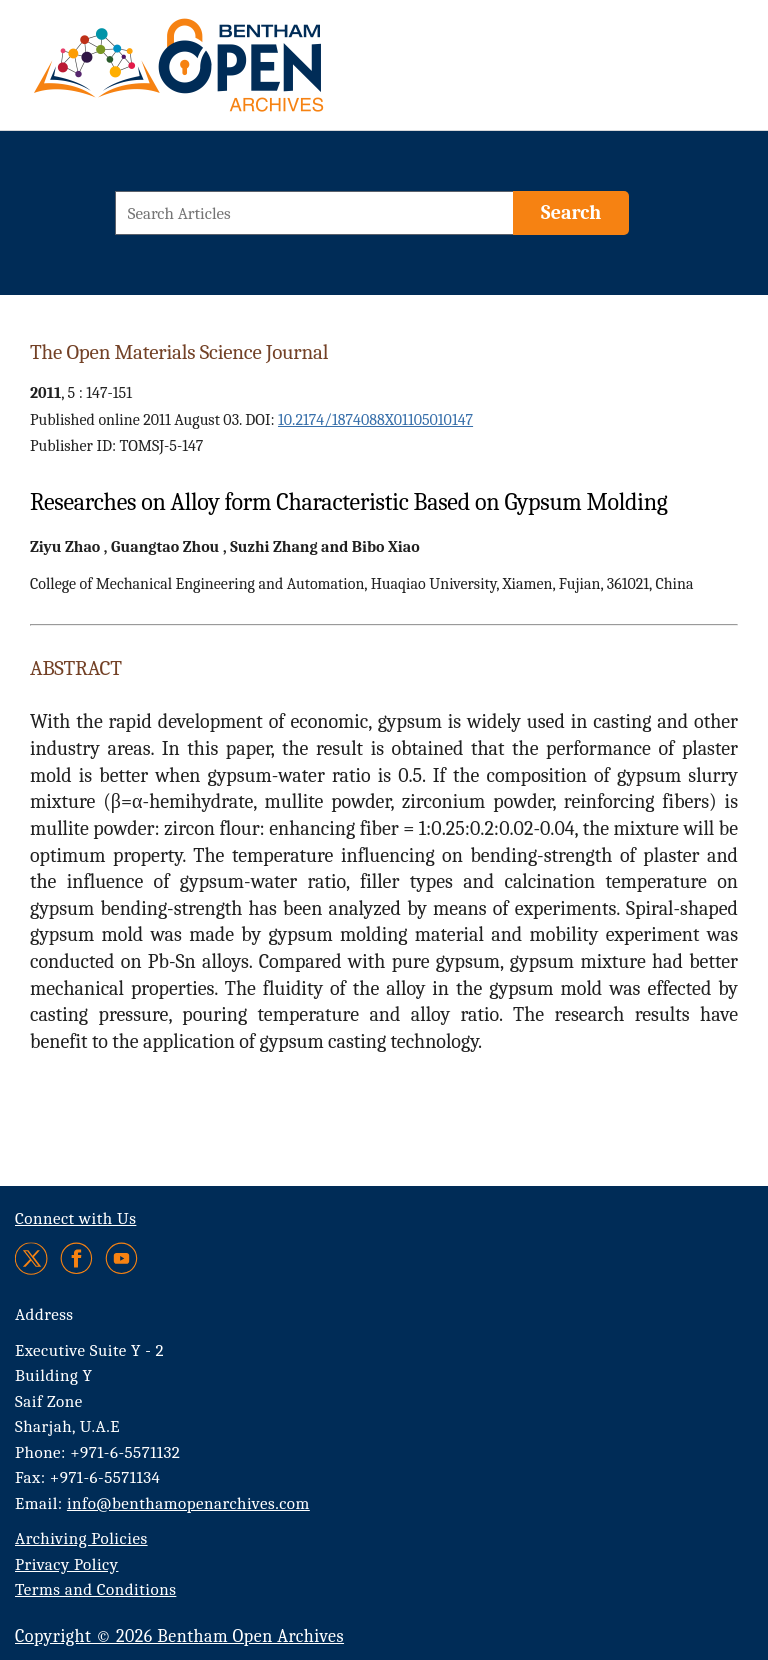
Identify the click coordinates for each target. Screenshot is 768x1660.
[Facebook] (76, 1258)
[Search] (571, 213)
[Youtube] (121, 1258)
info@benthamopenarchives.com (188, 1503)
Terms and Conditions (95, 1589)
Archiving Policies (81, 1538)
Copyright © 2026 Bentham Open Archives (179, 1636)
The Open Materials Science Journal (179, 352)
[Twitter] (32, 1258)
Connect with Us (75, 1218)
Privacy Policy (66, 1564)
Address (44, 1314)
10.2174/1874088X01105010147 (375, 420)
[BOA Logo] (237, 73)
